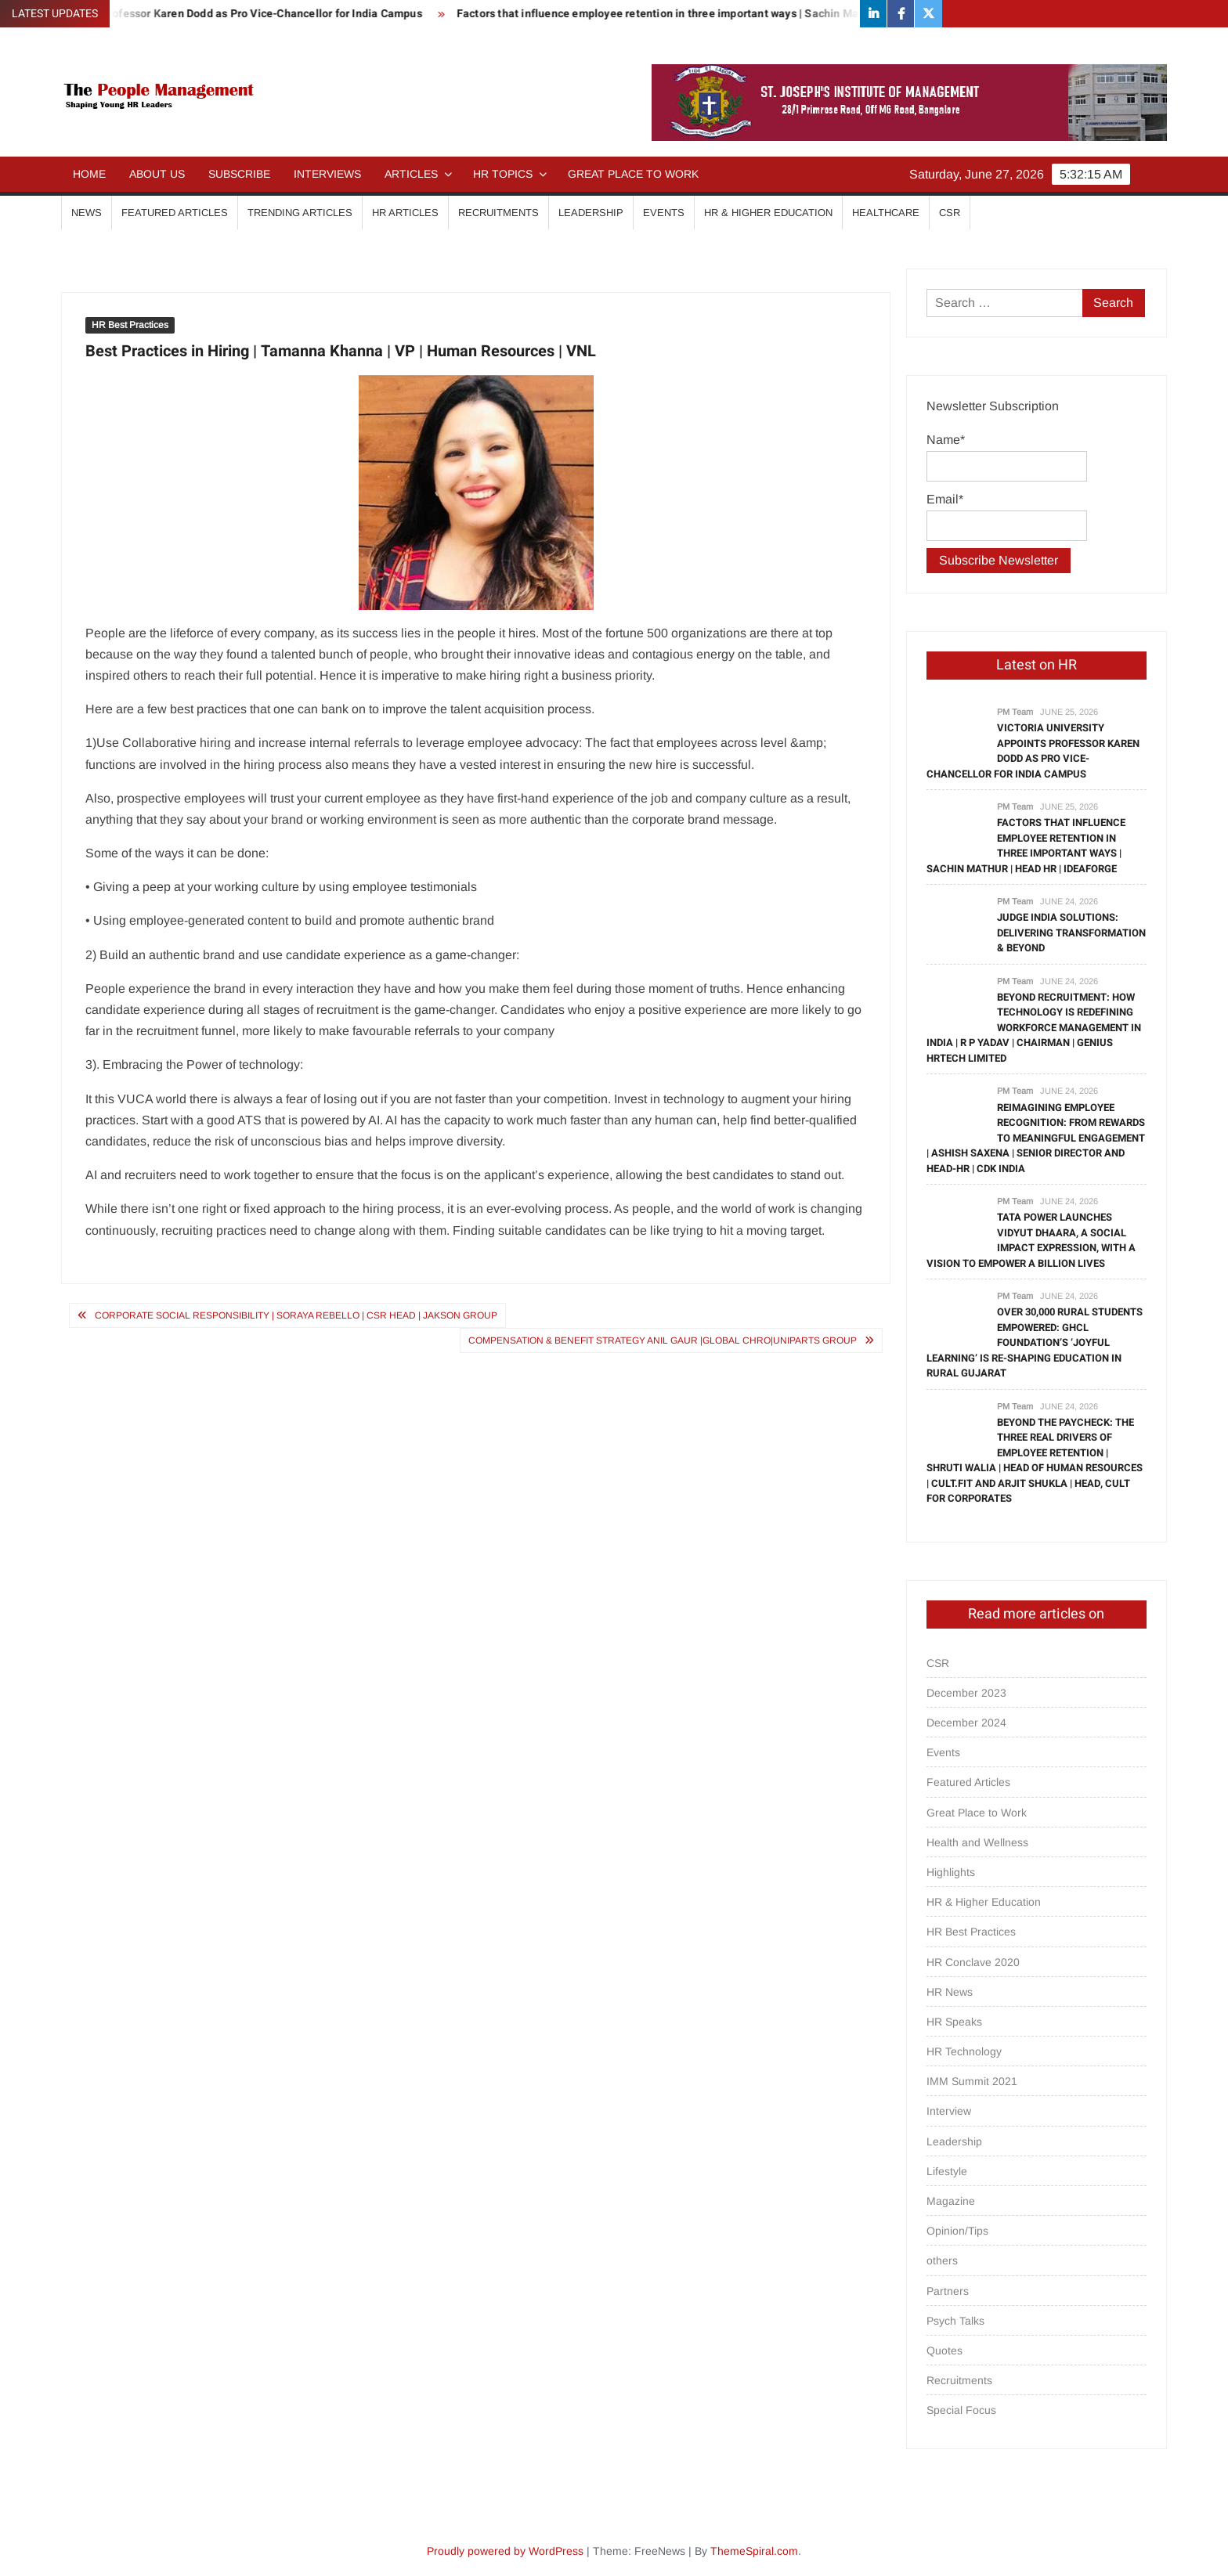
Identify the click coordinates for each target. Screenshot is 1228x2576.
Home (89, 174)
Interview (948, 2111)
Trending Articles (299, 212)
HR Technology (964, 2051)
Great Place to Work (633, 174)
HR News (949, 1992)
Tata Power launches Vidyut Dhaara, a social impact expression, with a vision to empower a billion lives (1031, 1240)
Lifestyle (946, 2171)
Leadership (590, 212)
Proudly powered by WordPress (505, 2551)
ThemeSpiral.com (754, 2551)
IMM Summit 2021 (971, 2081)
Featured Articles (174, 212)
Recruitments (498, 212)
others (942, 2260)
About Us (157, 174)
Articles (411, 174)
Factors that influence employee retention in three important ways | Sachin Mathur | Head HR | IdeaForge (746, 13)
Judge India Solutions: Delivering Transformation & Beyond (1071, 932)
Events (663, 212)
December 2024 (966, 1722)
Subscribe (239, 174)
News (86, 212)
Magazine (950, 2201)
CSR (949, 212)
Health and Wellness (977, 1842)
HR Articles (405, 212)
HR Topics (503, 174)
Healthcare (885, 212)
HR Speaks (954, 2021)
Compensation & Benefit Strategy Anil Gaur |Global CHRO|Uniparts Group (662, 1340)
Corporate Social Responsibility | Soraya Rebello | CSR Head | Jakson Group (296, 1315)
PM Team (1015, 711)
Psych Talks (955, 2320)
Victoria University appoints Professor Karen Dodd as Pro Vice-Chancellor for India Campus (1033, 750)
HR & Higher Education (768, 212)
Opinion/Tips (957, 2230)
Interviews (327, 174)
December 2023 (966, 1693)
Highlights (950, 1872)
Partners (947, 2291)
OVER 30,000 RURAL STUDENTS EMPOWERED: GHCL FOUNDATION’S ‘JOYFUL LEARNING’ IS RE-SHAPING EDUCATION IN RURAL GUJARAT (1034, 1342)
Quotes (944, 2350)
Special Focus (961, 2410)
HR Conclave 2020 (973, 1962)
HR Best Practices (130, 324)
